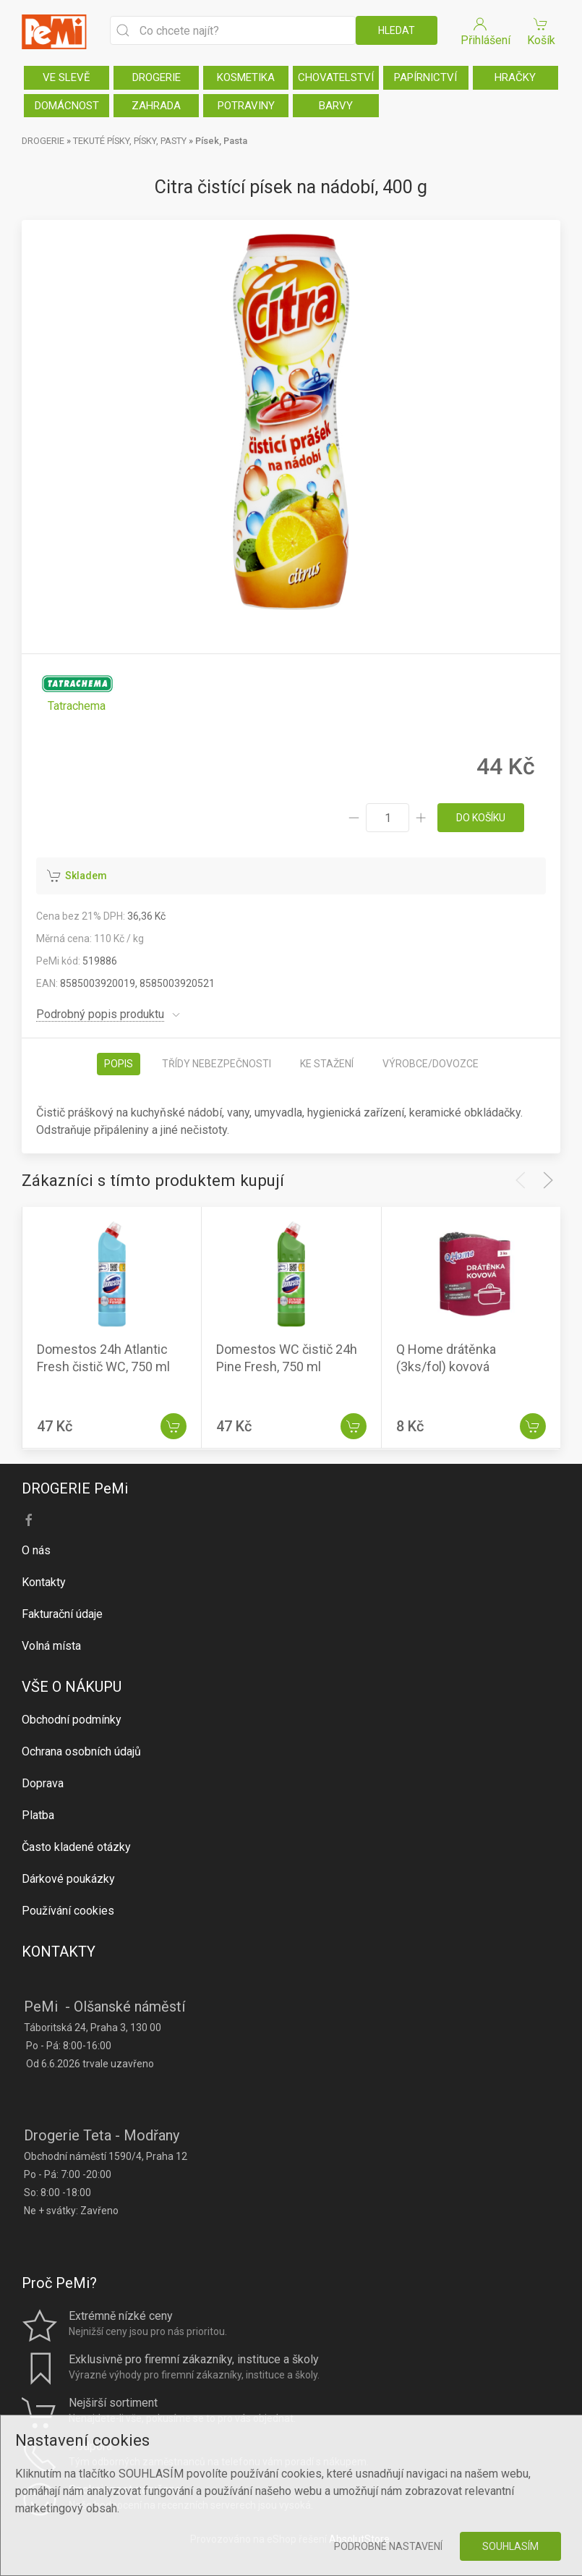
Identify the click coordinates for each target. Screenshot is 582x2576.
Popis (118, 1063)
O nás (36, 1550)
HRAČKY (515, 77)
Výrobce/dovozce (430, 1063)
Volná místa (51, 1646)
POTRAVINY (246, 105)
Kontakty (44, 1582)
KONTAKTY (58, 1951)
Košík (540, 30)
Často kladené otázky (76, 1847)
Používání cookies (68, 1911)
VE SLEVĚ (66, 77)
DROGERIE (156, 77)
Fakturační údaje (62, 1614)
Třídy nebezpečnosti (216, 1063)
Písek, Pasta (221, 140)
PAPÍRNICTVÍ (425, 77)
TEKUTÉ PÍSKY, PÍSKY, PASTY (130, 140)
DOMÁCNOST (67, 105)
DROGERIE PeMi (75, 1488)
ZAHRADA (156, 105)
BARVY (336, 105)
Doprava (43, 1783)
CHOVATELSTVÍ (336, 77)
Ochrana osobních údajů (81, 1751)
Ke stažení (327, 1063)
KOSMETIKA (246, 77)
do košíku (480, 817)
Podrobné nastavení (388, 2546)
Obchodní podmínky (71, 1719)
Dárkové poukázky (68, 1879)
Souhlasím (510, 2546)
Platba (38, 1815)
